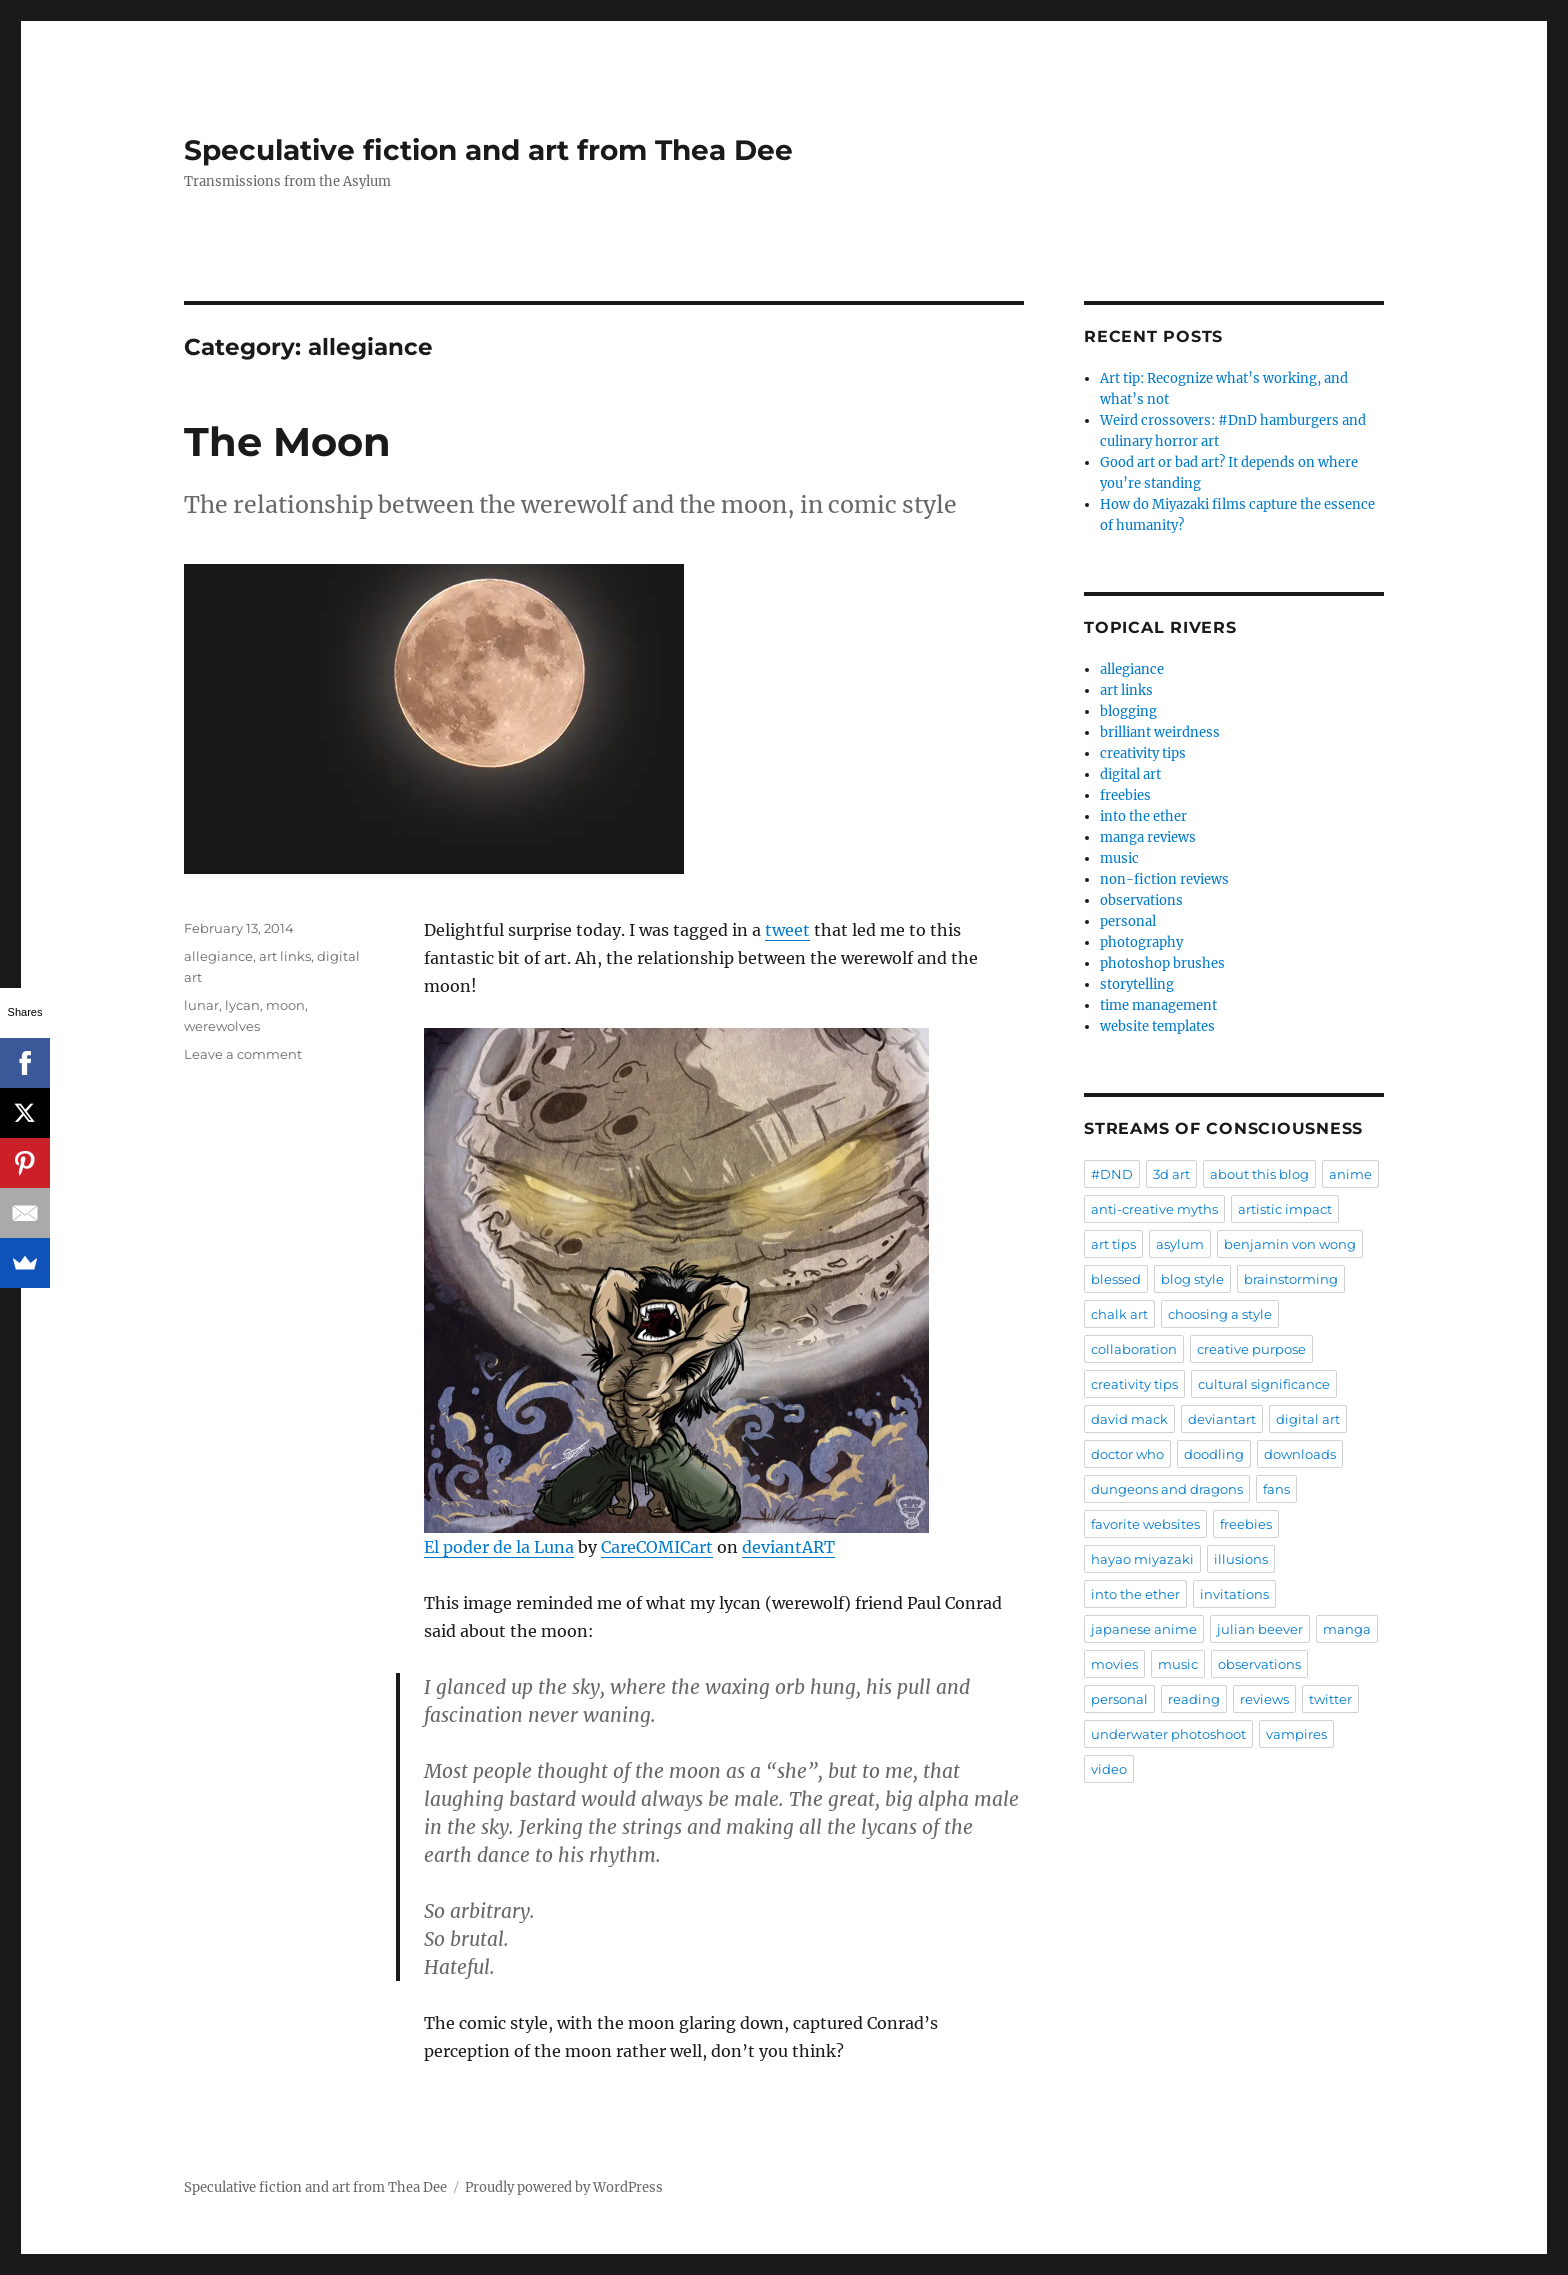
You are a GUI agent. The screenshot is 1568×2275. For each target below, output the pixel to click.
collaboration (1134, 1349)
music (1119, 858)
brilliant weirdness (1160, 732)
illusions (1241, 1559)
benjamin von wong (1290, 1244)
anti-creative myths (1154, 1209)
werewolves (222, 1026)
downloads (1300, 1454)
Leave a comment (243, 1054)
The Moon (287, 441)
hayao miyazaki (1142, 1559)
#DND (1112, 1174)
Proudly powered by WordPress (564, 2187)
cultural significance (1264, 1384)
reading (1194, 1699)
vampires (1296, 1734)
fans (1276, 1489)
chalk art (1119, 1314)
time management (1158, 1005)
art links (285, 956)
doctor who (1127, 1454)
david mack (1129, 1419)
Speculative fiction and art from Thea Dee (488, 150)
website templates (1157, 1026)
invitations (1234, 1594)
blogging (1128, 711)
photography (1141, 942)
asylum (1180, 1244)
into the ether (1143, 816)
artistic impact (1285, 1209)
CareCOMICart (657, 1547)
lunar (201, 1005)
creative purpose (1251, 1349)
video (1109, 1769)
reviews (1264, 1699)
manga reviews (1148, 837)
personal (1128, 921)
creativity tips (1143, 753)
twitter (1330, 1699)
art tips (1113, 1244)
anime (1350, 1174)
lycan (242, 1005)
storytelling (1137, 984)
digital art (1130, 774)
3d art (1171, 1174)
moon (285, 1005)
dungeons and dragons (1167, 1489)
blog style (1192, 1279)
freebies (1125, 795)
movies (1114, 1664)
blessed (1116, 1279)
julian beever (1260, 1629)
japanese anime (1144, 1629)
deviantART (788, 1547)
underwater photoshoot (1168, 1734)
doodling (1214, 1454)
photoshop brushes (1162, 963)
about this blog (1259, 1174)
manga (1347, 1629)
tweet (787, 930)
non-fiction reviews (1164, 879)
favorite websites (1145, 1524)
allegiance (218, 956)
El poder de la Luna (499, 1547)
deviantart (1222, 1419)
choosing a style (1220, 1314)
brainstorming (1291, 1279)
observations (1141, 900)
